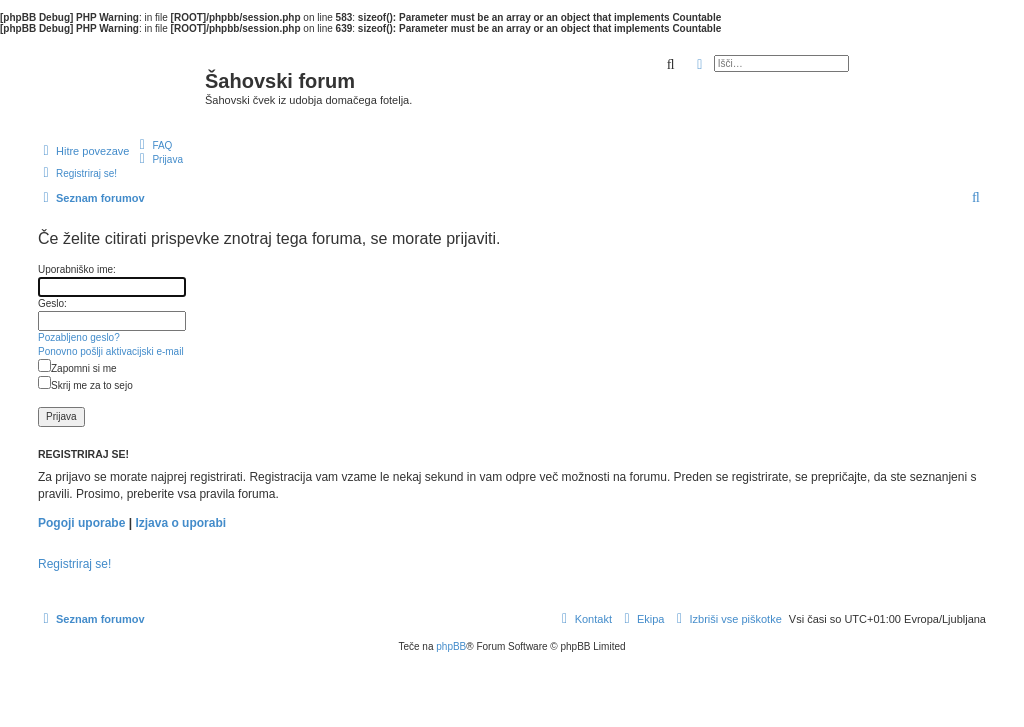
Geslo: (52, 303)
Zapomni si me (77, 368)
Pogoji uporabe (81, 523)
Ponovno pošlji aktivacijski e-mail (111, 351)
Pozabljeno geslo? (79, 337)
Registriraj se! (74, 564)
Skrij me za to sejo (85, 385)
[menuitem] (153, 145)
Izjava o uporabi (180, 523)
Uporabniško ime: (77, 269)
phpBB (451, 646)
